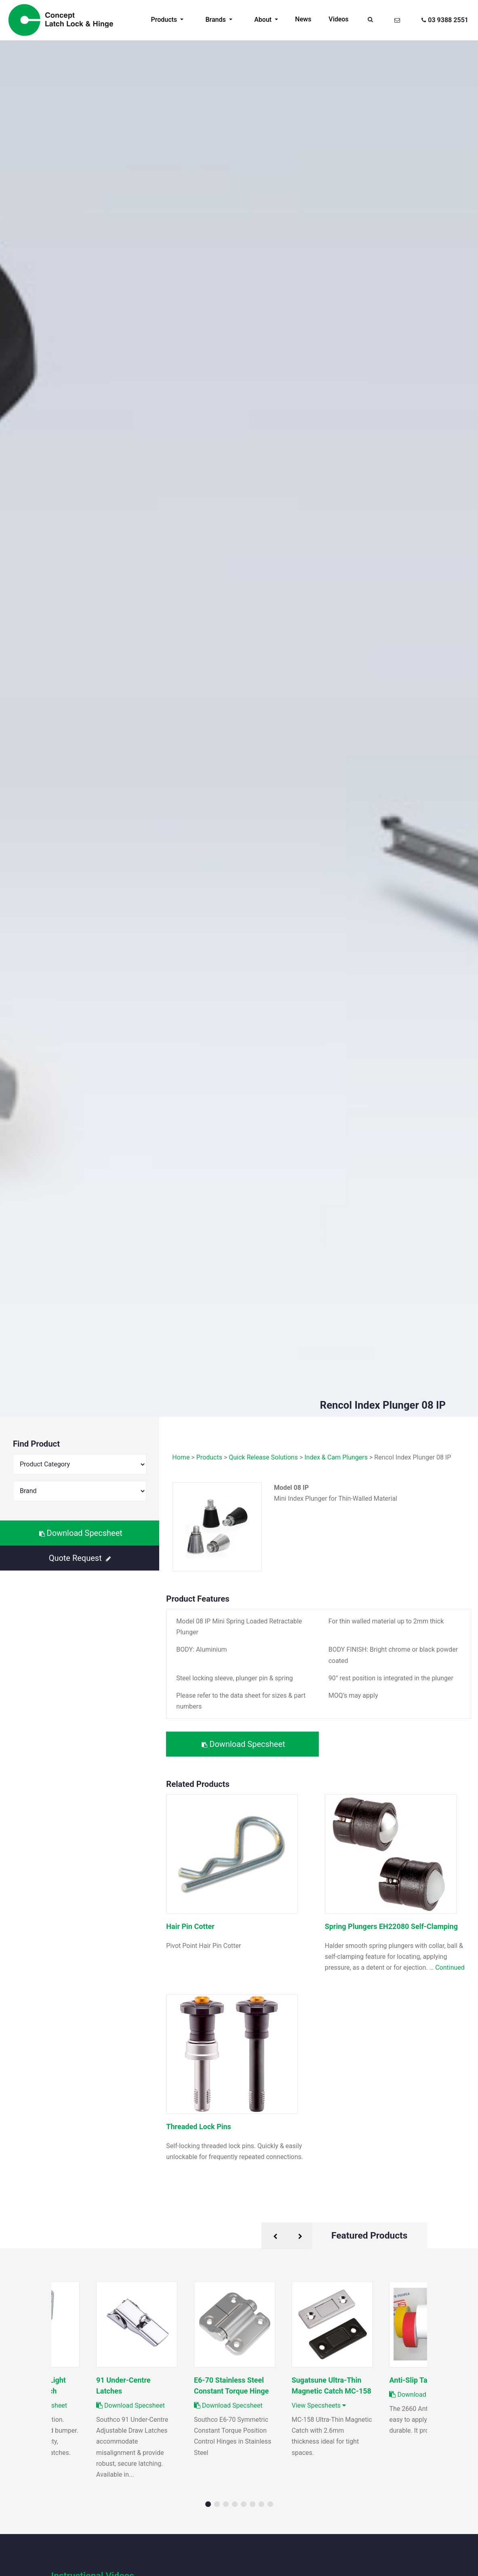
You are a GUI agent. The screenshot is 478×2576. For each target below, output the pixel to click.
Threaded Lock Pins (198, 2126)
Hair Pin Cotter (190, 1926)
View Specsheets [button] (319, 2405)
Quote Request (80, 1558)
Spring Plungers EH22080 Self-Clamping (391, 1926)
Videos (338, 19)
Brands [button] (216, 19)
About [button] (263, 19)
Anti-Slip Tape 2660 (421, 2380)
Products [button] (165, 19)
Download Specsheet (80, 1533)
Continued (450, 1967)
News (303, 19)
